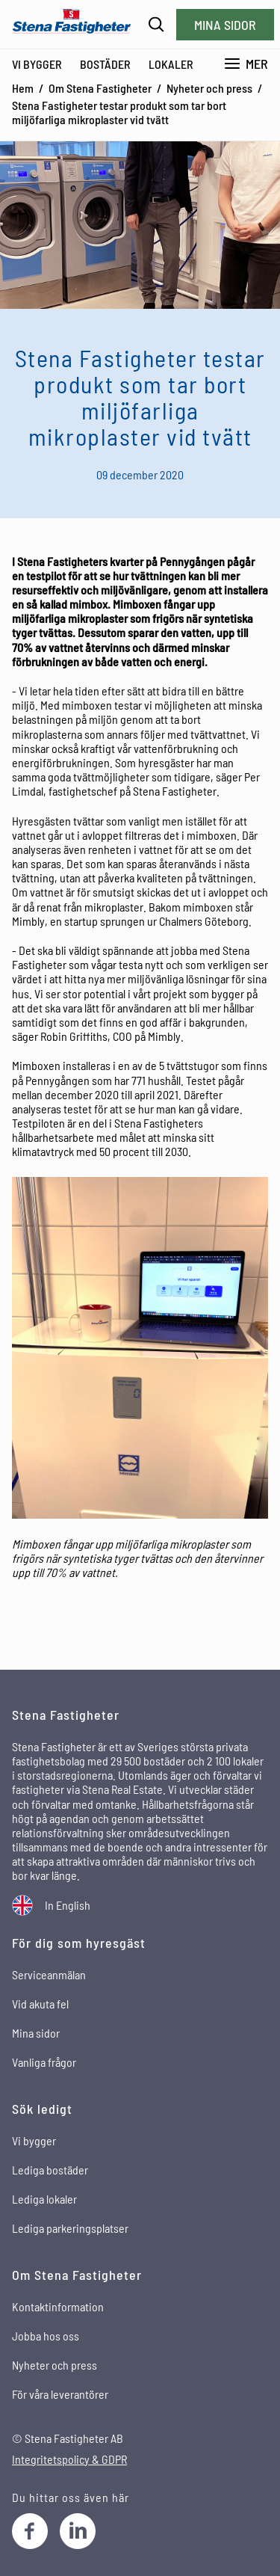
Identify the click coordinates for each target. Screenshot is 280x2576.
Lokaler (171, 64)
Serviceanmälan (49, 1974)
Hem (23, 88)
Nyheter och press (209, 88)
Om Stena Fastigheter (100, 88)
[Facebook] (30, 2531)
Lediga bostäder (50, 2169)
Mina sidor (225, 24)
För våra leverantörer (60, 2394)
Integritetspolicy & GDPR (69, 2459)
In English (67, 1905)
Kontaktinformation (58, 2306)
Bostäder (105, 64)
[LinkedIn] (78, 2531)
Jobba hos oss (45, 2335)
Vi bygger (37, 64)
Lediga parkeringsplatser (70, 2228)
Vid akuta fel (40, 2003)
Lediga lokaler (44, 2199)
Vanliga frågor (44, 2062)
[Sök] (156, 24)
